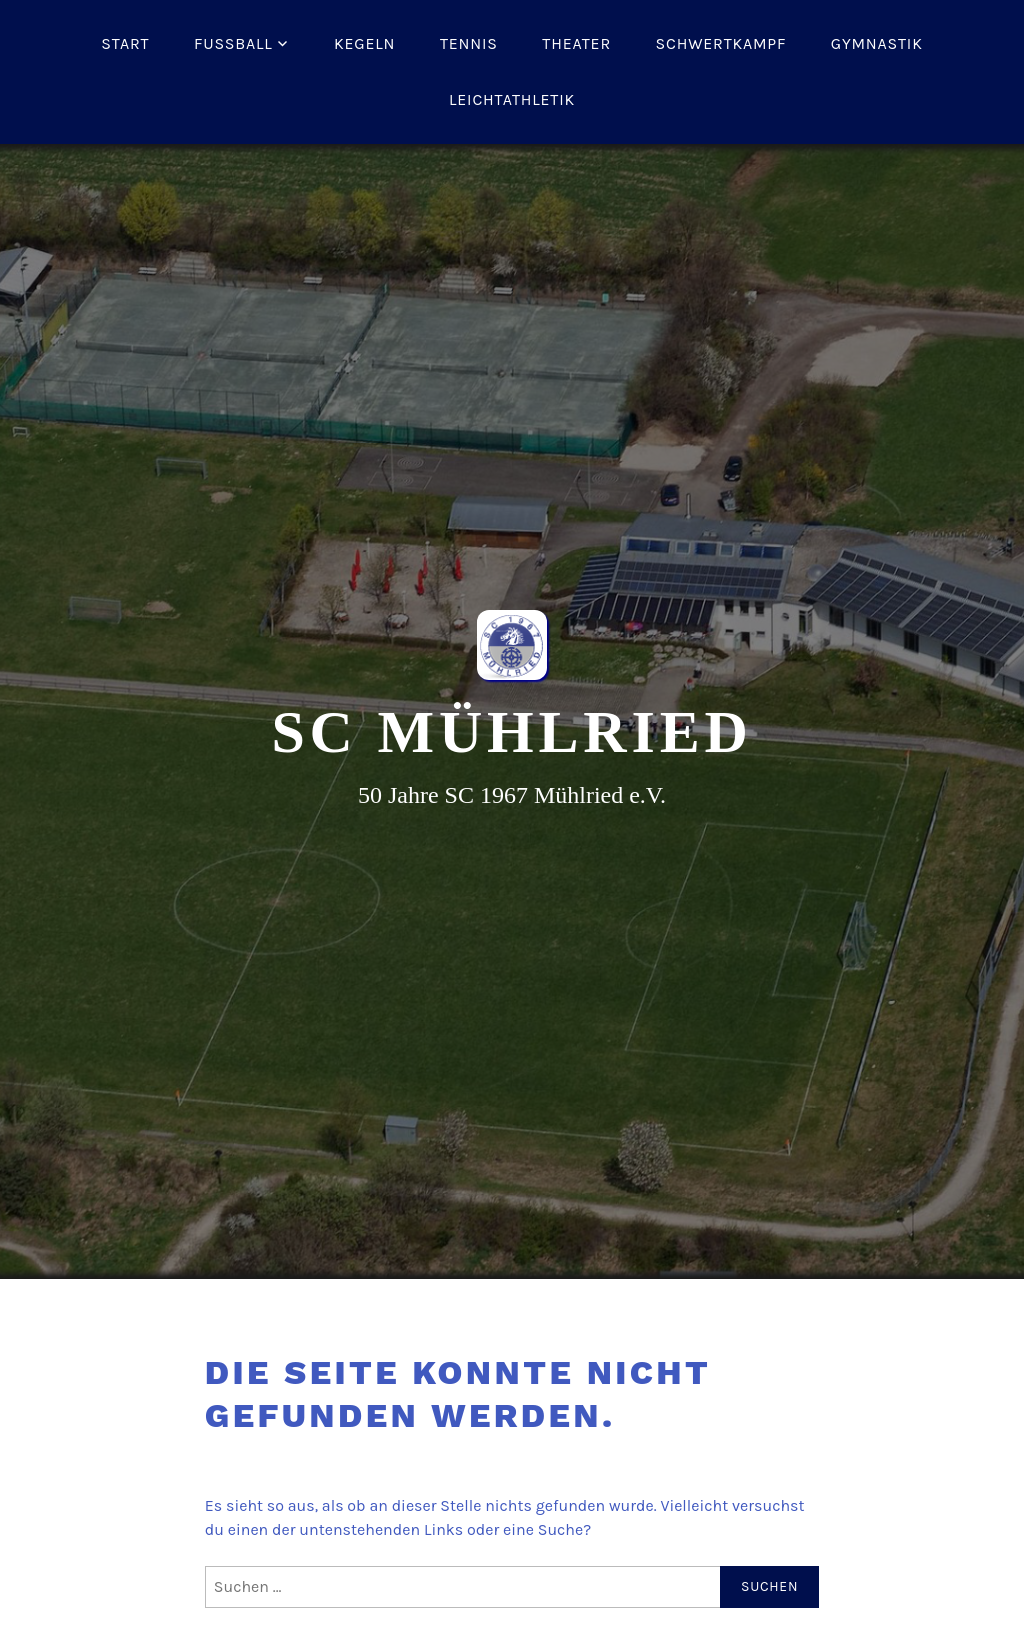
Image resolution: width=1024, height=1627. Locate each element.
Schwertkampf (721, 43)
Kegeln (364, 43)
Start (125, 43)
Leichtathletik (512, 99)
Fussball (233, 43)
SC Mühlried (511, 732)
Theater (576, 43)
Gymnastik (877, 43)
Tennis (469, 43)
